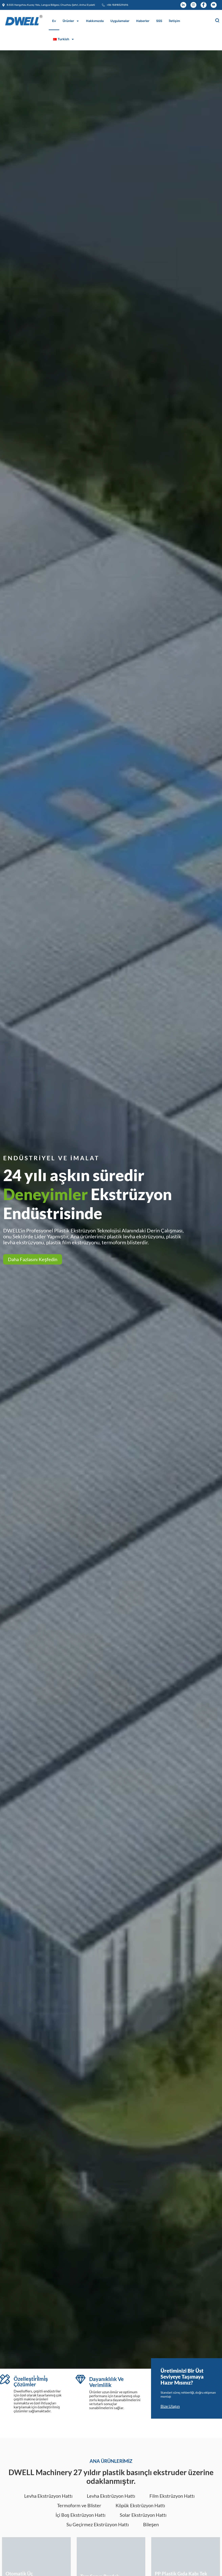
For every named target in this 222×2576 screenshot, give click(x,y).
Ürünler (71, 21)
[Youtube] (214, 5)
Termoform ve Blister (79, 2505)
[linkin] (183, 5)
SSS (159, 21)
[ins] (193, 5)
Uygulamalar (119, 21)
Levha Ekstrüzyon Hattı (48, 2496)
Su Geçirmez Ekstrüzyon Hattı (97, 2524)
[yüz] (204, 5)
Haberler (142, 21)
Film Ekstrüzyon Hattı (172, 2496)
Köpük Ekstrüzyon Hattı (140, 2505)
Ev (54, 21)
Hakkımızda (95, 21)
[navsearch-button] (215, 20)
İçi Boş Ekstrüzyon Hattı (80, 2515)
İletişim (174, 21)
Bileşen (151, 2524)
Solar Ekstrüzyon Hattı (143, 2515)
